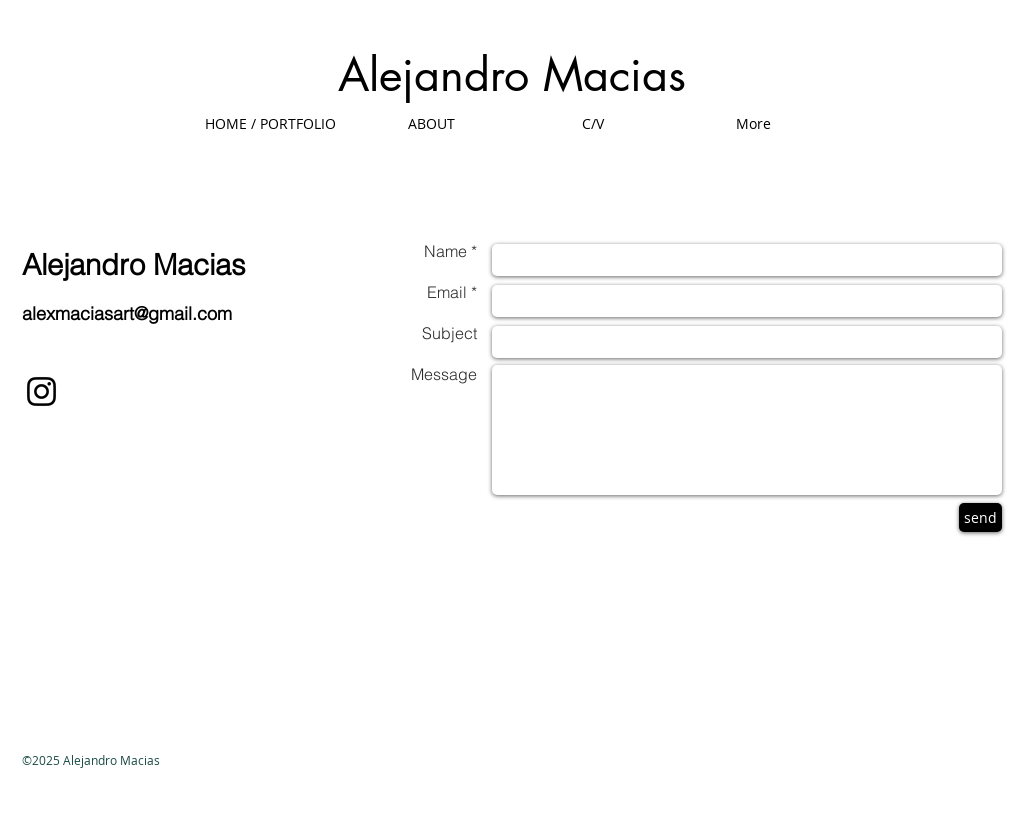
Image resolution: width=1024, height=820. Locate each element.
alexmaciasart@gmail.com (127, 313)
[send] (980, 517)
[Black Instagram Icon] (41, 391)
